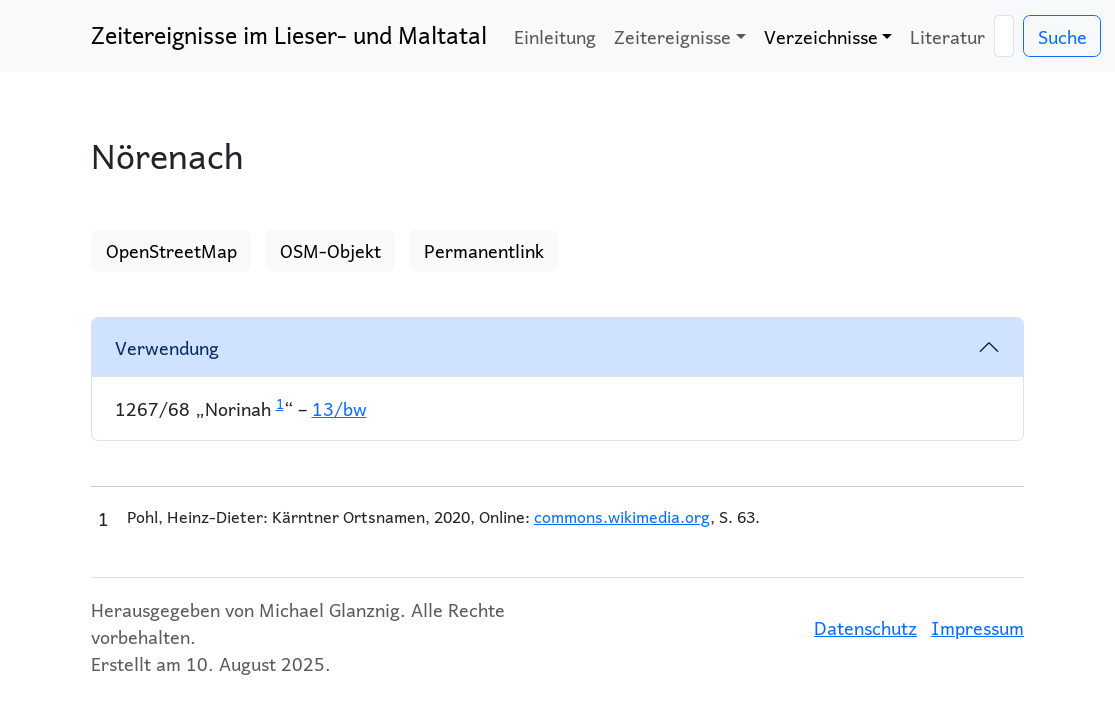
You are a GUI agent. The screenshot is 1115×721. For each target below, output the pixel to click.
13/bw (339, 408)
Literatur (947, 36)
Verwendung (167, 347)
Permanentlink (484, 250)
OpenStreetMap (171, 250)
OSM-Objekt (330, 250)
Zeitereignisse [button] (672, 36)
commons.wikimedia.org (622, 516)
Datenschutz (865, 627)
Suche (1062, 36)
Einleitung (555, 36)
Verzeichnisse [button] (821, 36)
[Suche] (1004, 36)
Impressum (977, 627)
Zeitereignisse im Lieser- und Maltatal (289, 35)
